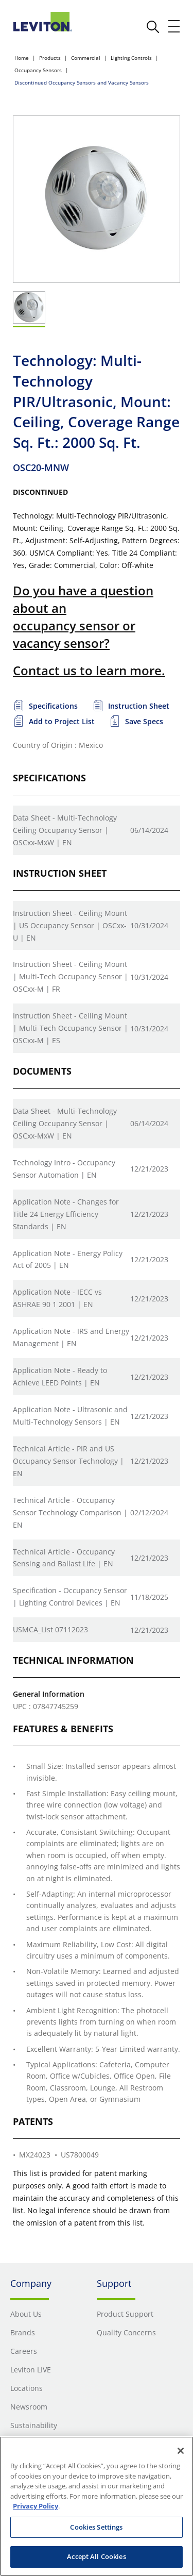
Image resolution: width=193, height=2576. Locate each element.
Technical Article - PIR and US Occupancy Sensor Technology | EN (68, 1461)
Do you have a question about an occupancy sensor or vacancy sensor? (83, 616)
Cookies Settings (96, 2527)
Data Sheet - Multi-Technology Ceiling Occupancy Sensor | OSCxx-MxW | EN (65, 830)
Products (50, 57)
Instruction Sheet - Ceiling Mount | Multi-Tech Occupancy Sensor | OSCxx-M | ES (70, 1028)
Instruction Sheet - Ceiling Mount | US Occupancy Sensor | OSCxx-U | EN (70, 925)
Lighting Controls (131, 57)
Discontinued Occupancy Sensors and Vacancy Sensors (81, 82)
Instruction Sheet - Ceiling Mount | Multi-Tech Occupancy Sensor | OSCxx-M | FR (70, 976)
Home (21, 57)
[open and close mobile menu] (174, 26)
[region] (96, 2506)
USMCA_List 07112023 (50, 1629)
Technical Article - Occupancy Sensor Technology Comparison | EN (70, 1512)
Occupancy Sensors (38, 70)
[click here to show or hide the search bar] (153, 27)
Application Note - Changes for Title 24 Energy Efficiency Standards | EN (66, 1214)
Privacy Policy (35, 2506)
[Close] (180, 2450)
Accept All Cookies (96, 2556)
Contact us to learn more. (89, 670)
